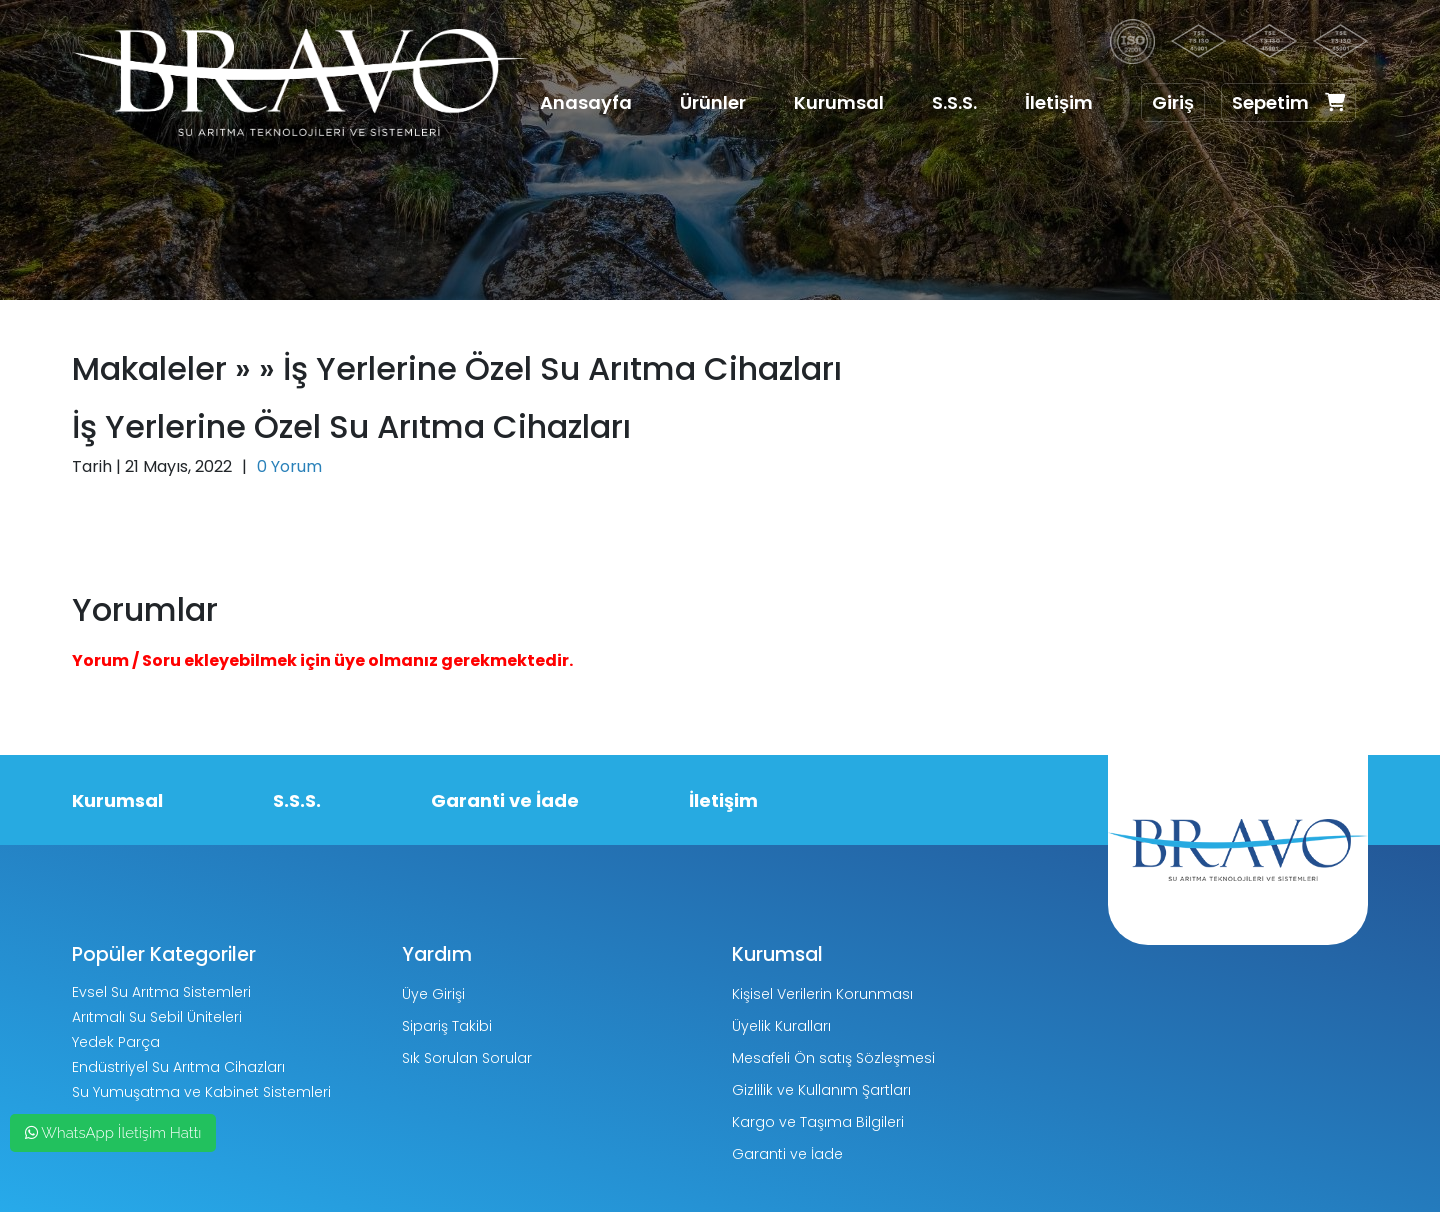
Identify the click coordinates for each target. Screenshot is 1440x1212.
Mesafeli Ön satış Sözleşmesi (833, 1058)
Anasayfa (586, 102)
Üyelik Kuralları (781, 1026)
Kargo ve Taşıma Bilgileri (818, 1122)
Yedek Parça (116, 1042)
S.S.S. (954, 102)
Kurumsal (839, 102)
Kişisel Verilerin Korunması (822, 994)
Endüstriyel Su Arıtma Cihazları (178, 1067)
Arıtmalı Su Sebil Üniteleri (157, 1017)
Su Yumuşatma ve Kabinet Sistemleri (201, 1092)
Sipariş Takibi (447, 1026)
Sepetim (1288, 102)
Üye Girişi (433, 994)
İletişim (1059, 102)
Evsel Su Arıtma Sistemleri (161, 992)
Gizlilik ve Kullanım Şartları (821, 1090)
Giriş (1173, 102)
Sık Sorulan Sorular (467, 1058)
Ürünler (713, 102)
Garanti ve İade (505, 800)
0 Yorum (289, 466)
